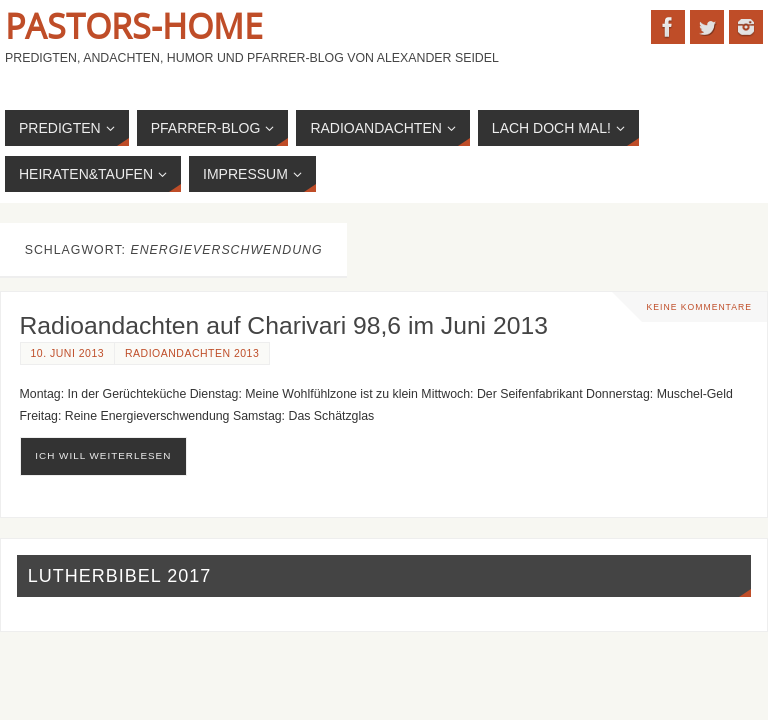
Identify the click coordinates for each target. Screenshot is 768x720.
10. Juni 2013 (68, 353)
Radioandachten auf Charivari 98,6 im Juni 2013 (284, 325)
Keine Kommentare (699, 307)
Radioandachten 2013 (192, 353)
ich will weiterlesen (103, 455)
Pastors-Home (134, 26)
